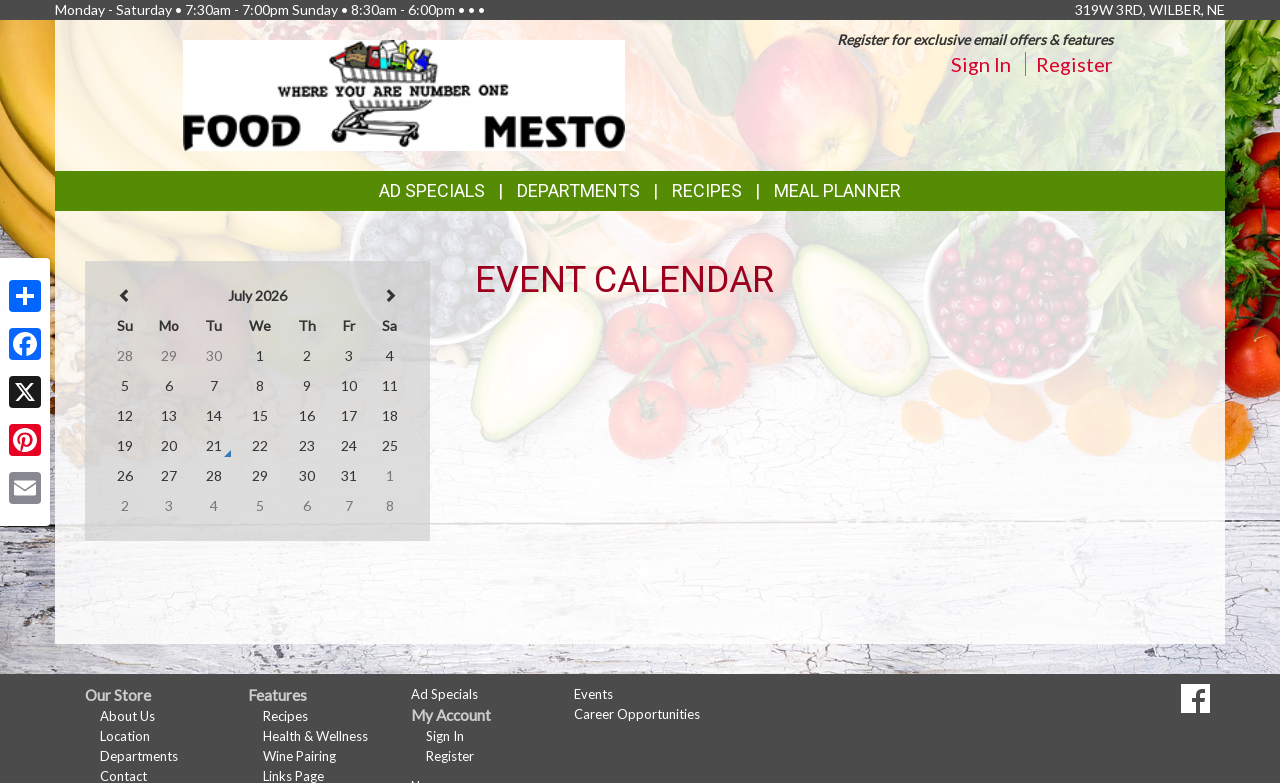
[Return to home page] (404, 93)
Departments (139, 756)
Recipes (707, 190)
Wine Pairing (299, 756)
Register (1074, 64)
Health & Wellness (315, 736)
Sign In (981, 64)
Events (593, 694)
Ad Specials (432, 190)
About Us (127, 716)
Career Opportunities (637, 714)
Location (125, 736)
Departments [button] (578, 190)
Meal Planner (837, 190)
